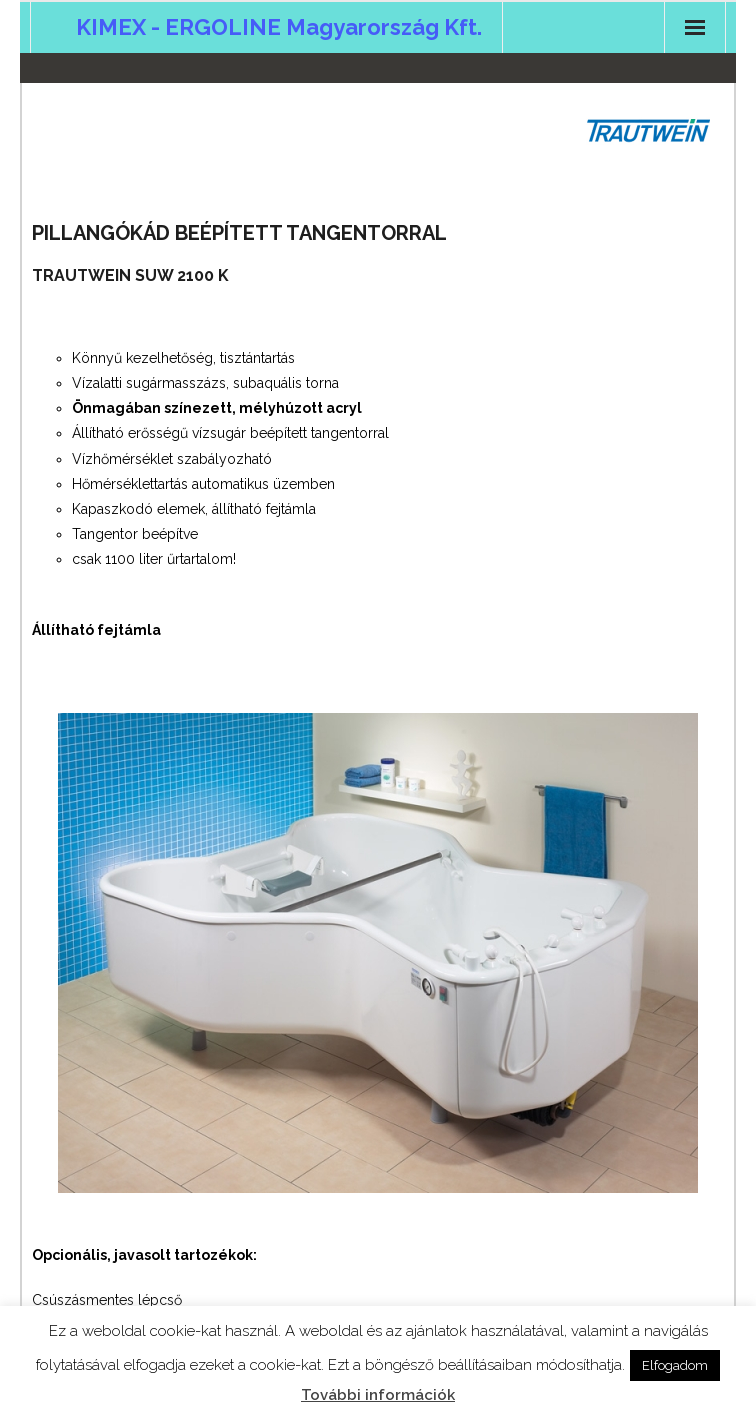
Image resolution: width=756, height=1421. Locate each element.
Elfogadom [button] (675, 1365)
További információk (378, 1395)
